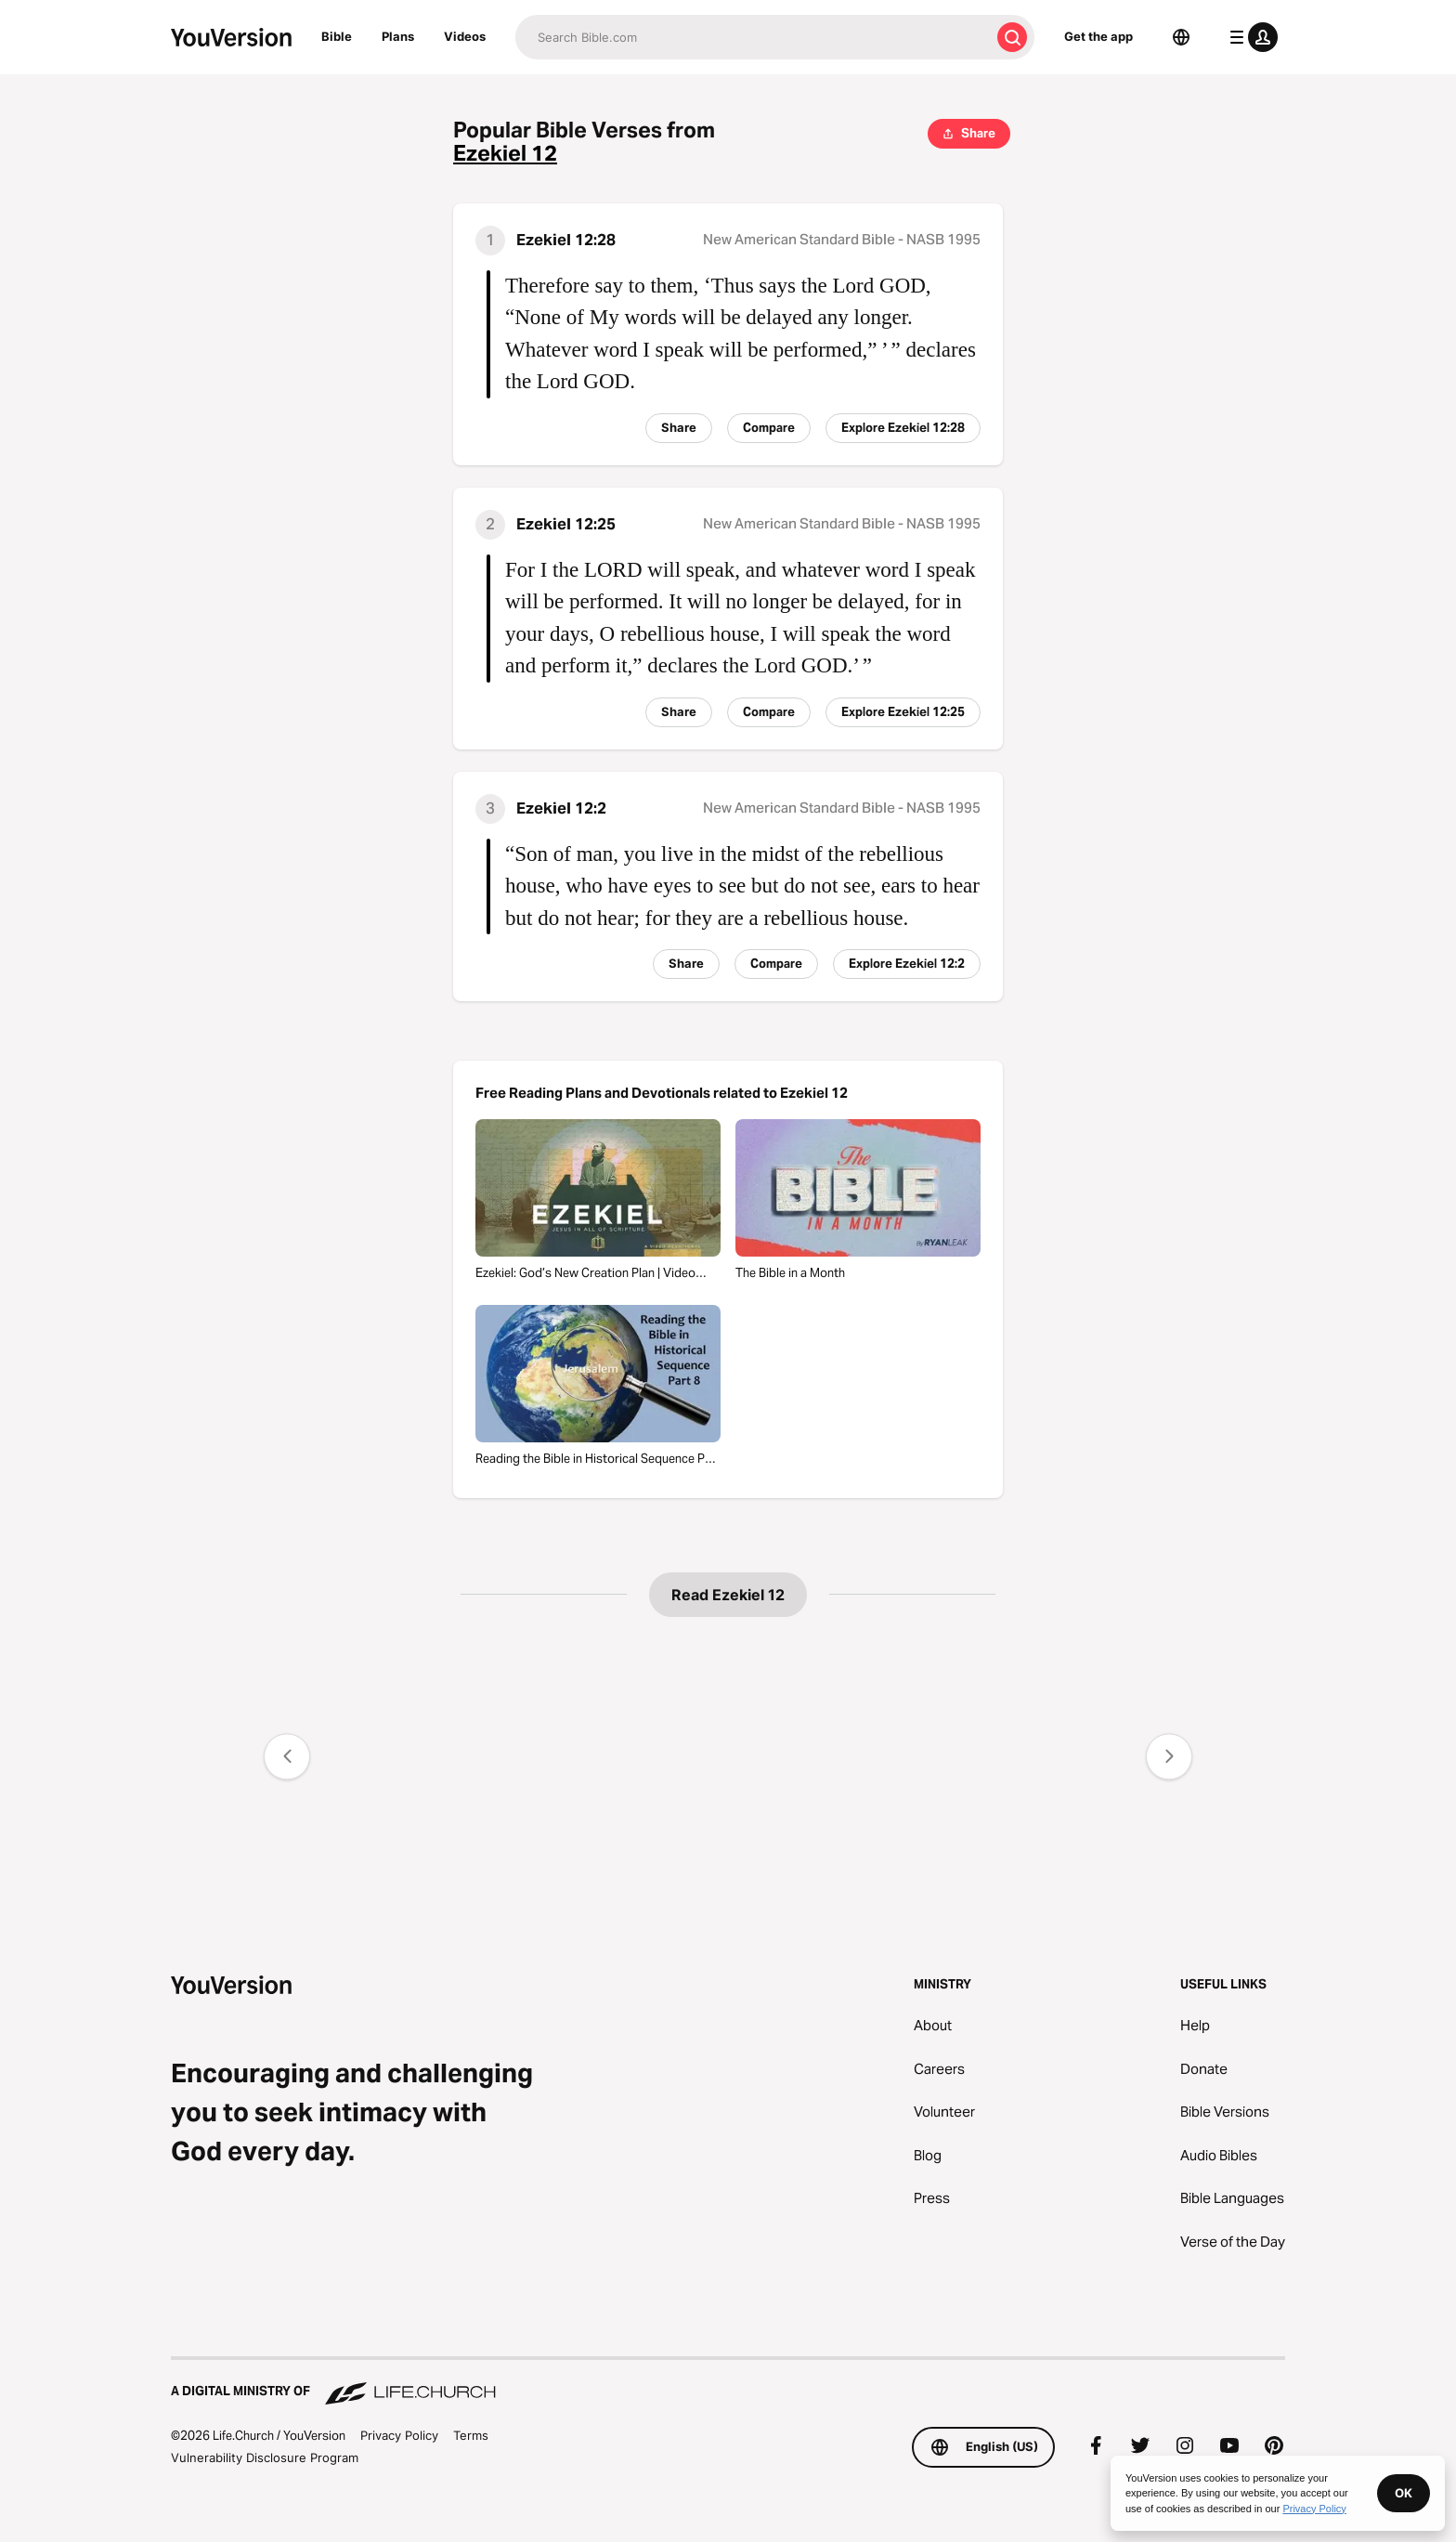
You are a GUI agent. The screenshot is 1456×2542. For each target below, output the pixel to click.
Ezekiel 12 (505, 153)
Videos (465, 36)
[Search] (752, 37)
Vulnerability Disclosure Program (264, 2457)
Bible (336, 36)
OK (1403, 2492)
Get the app (1098, 36)
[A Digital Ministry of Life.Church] (728, 2382)
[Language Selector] (1181, 37)
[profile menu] (1250, 37)
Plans (398, 36)
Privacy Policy (399, 2435)
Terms (470, 2435)
